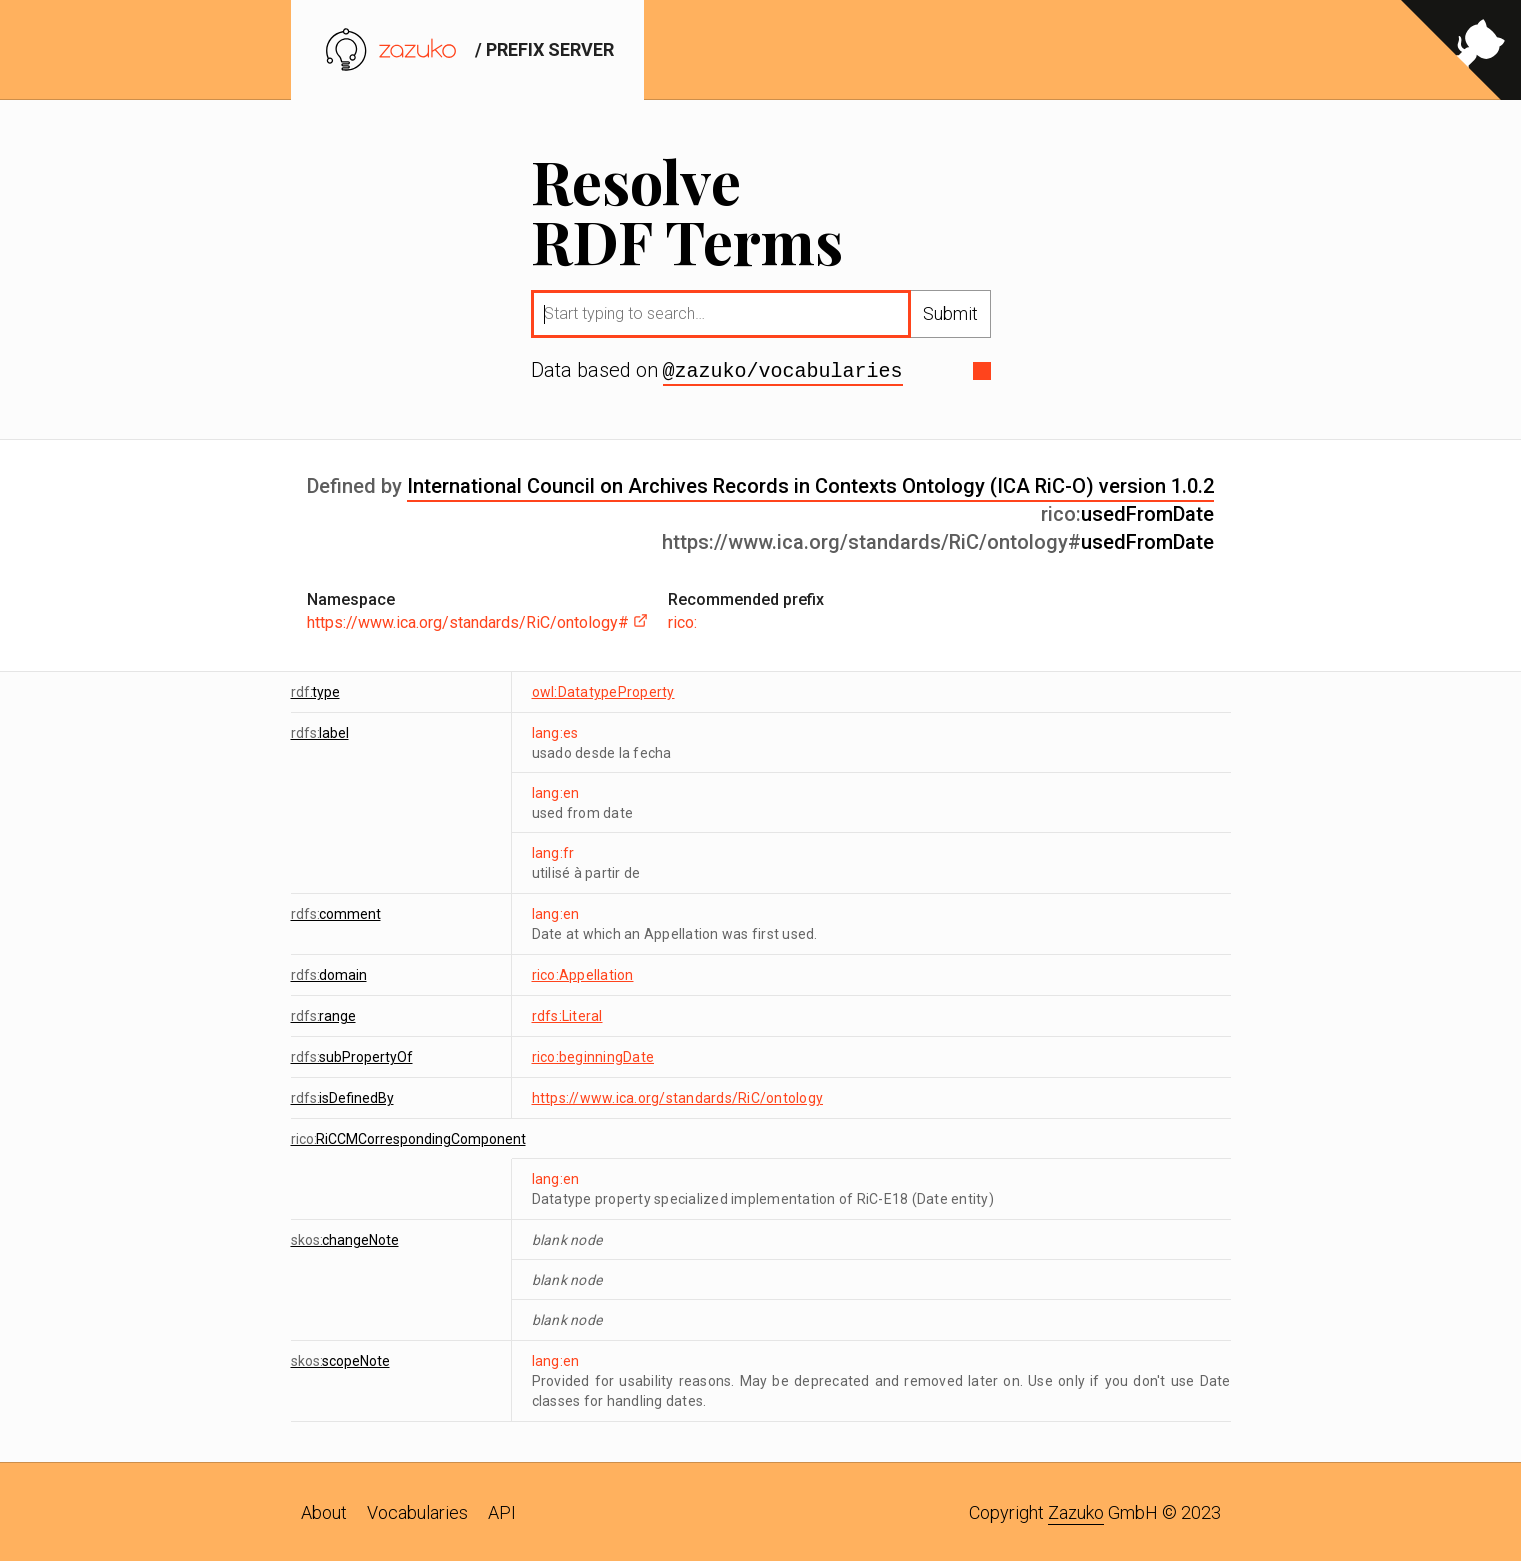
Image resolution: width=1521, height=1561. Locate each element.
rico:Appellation (583, 973)
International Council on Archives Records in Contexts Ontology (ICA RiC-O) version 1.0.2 (810, 484)
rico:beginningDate (593, 1055)
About (324, 1510)
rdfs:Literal (567, 1014)
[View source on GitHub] (1461, 50)
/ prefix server (467, 49)
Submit (950, 313)
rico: (682, 620)
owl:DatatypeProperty (603, 690)
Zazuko (1076, 1510)
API (502, 1510)
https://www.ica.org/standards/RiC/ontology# (477, 620)
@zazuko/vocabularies (783, 370)
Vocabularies (417, 1510)
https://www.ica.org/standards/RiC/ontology (678, 1096)
